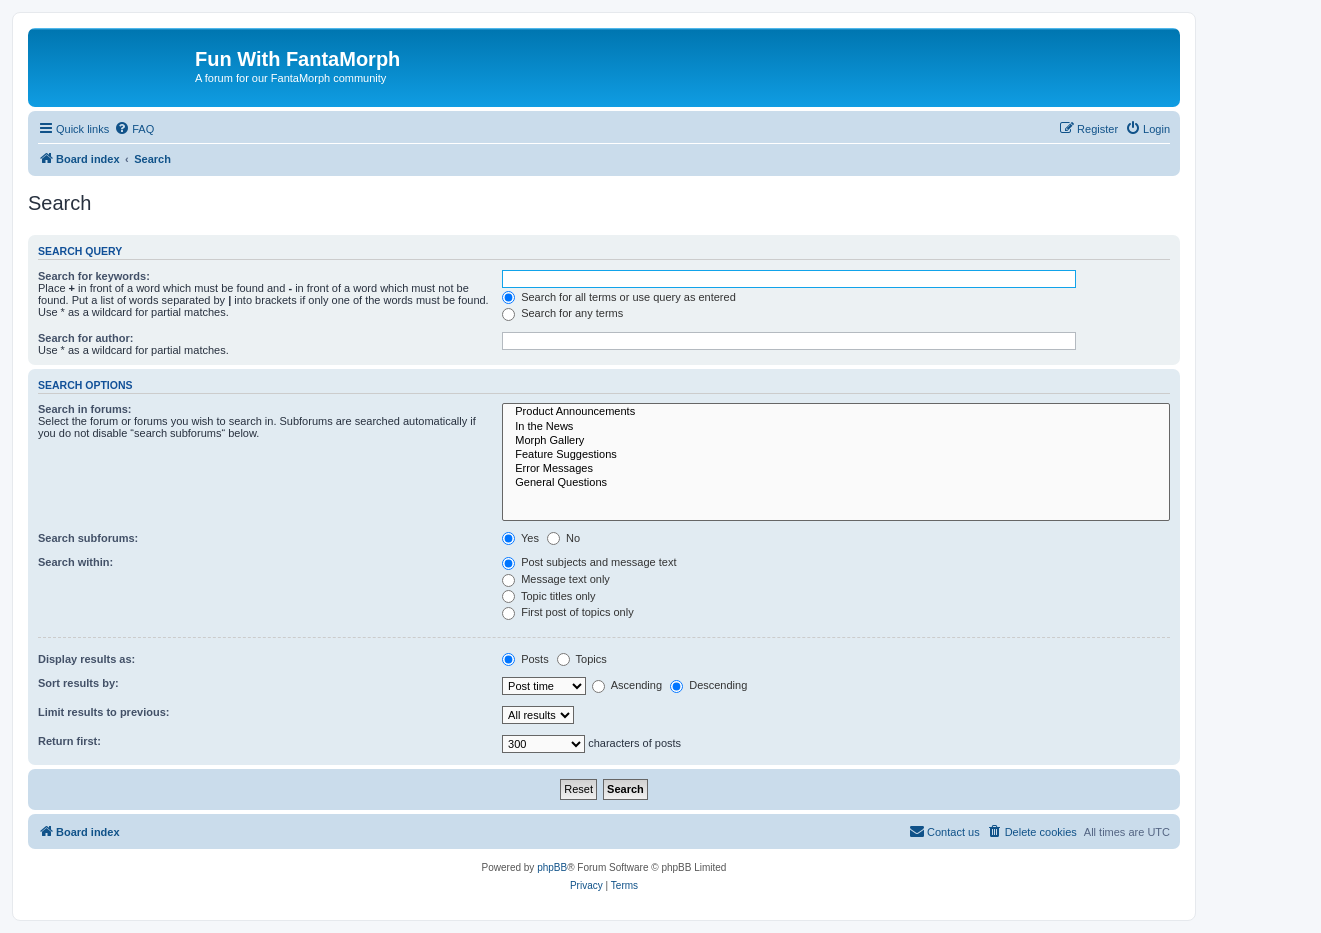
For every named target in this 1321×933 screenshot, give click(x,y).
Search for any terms (562, 313)
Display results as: (86, 659)
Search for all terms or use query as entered (619, 297)
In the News (836, 427)
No (563, 538)
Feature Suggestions (836, 455)
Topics (582, 659)
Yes (520, 538)
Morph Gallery (836, 441)
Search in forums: (85, 409)
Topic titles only (548, 596)
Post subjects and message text (589, 562)
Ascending (627, 685)
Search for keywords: (94, 276)
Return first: (69, 741)
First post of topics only (568, 612)
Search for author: (85, 338)
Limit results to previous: (103, 712)
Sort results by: (78, 683)
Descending (708, 685)
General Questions (836, 483)
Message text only (556, 579)
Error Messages (836, 469)
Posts (525, 659)
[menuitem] (134, 129)
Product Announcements (836, 412)
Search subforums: (88, 538)
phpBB (552, 867)
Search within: (75, 562)
